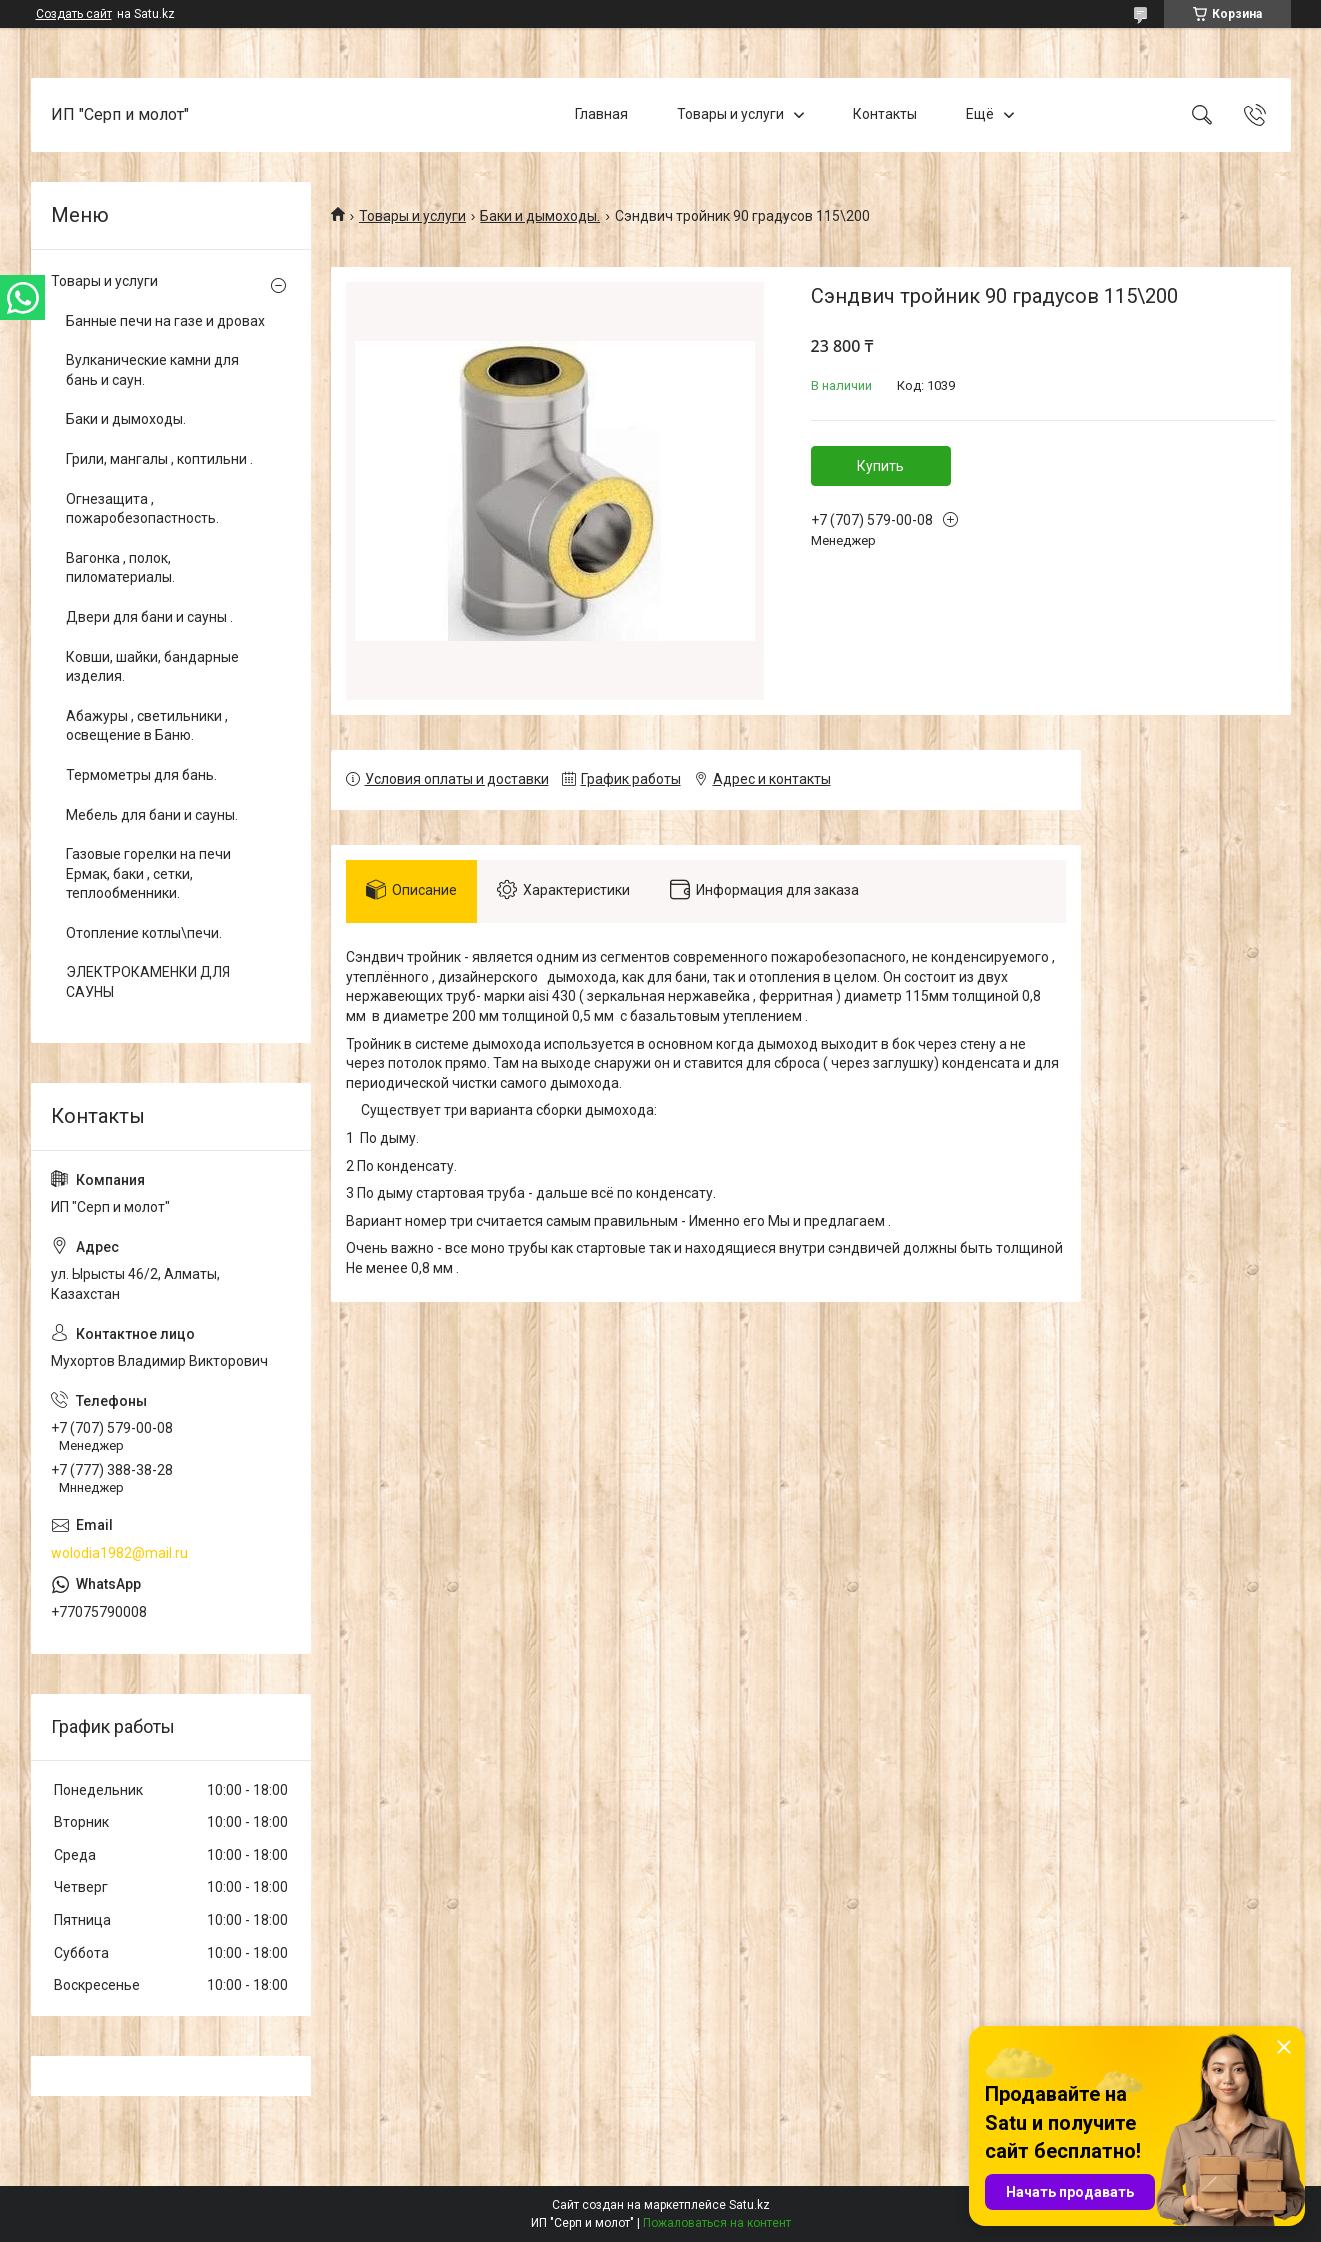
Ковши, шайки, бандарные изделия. (152, 667)
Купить (880, 466)
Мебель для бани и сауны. (152, 815)
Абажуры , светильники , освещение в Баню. (147, 726)
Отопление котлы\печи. (144, 933)
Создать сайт (74, 14)
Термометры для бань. (141, 775)
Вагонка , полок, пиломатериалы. (120, 568)
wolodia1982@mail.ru (119, 1553)
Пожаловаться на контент (717, 2223)
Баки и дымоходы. (540, 216)
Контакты (885, 114)
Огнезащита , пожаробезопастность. (142, 509)
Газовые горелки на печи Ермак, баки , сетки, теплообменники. (148, 873)
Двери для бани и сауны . (149, 617)
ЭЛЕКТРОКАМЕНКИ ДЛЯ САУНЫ (148, 982)
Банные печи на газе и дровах (165, 321)
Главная (601, 114)
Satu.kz (749, 2205)
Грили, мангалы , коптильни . (159, 459)
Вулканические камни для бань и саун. (152, 370)
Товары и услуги (730, 114)
